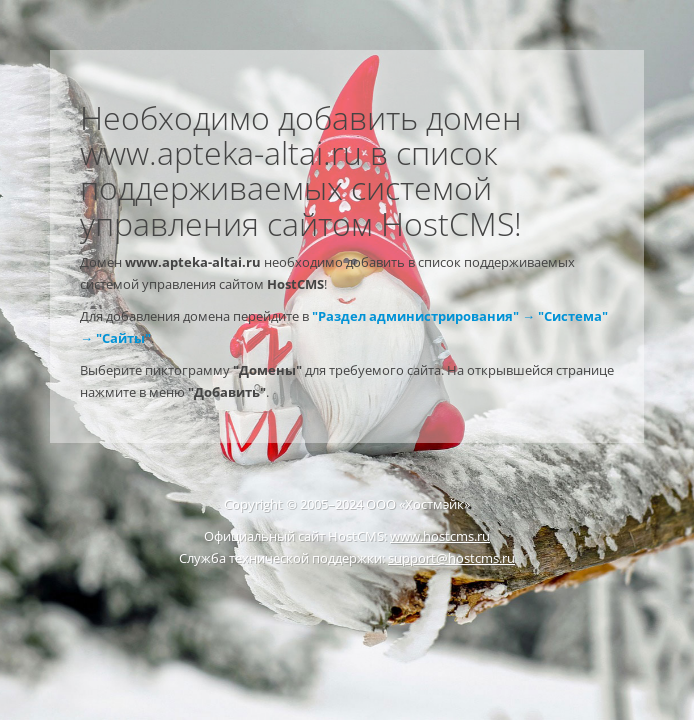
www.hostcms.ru (440, 536)
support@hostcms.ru (451, 558)
